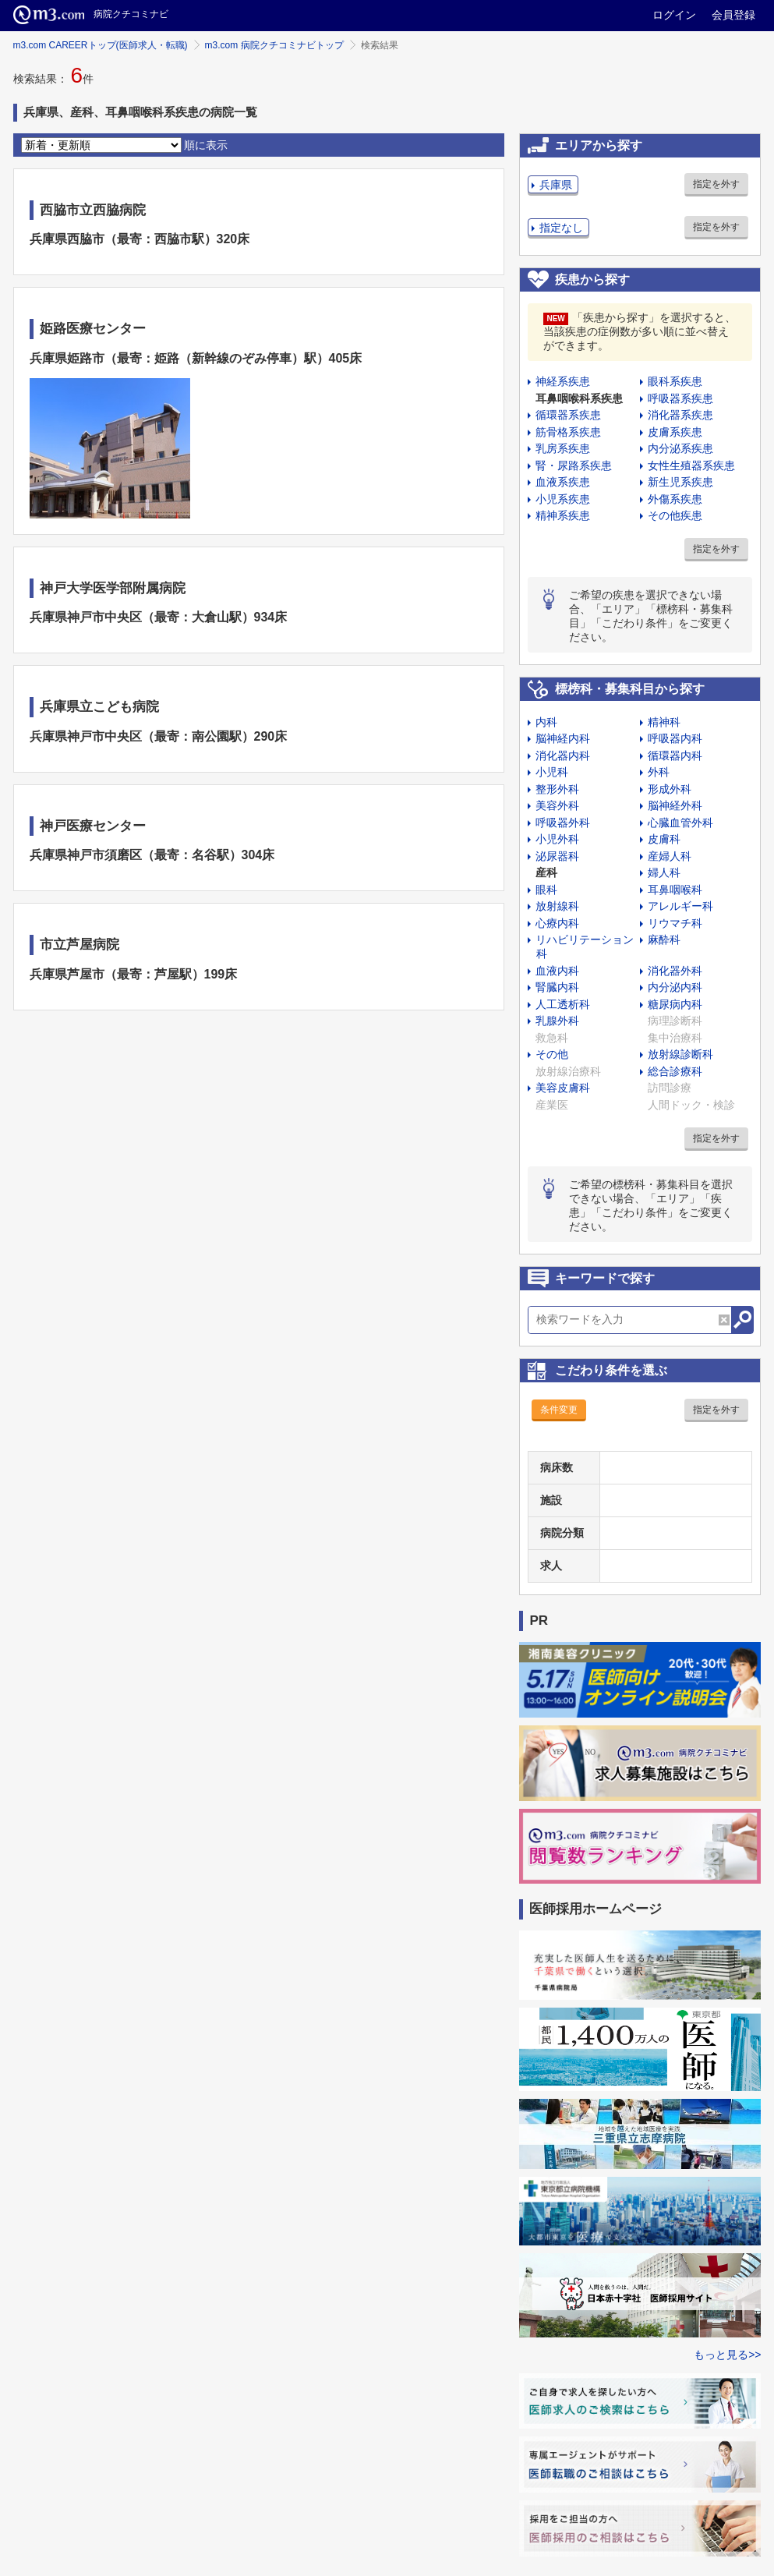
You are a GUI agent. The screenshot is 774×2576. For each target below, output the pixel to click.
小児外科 (557, 839)
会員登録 (733, 15)
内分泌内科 (675, 987)
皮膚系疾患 (675, 432)
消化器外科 (675, 970)
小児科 (551, 772)
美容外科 (557, 805)
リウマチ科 (675, 923)
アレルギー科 (680, 906)
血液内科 (557, 970)
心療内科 (557, 923)
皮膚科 (664, 839)
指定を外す (716, 184)
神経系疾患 (562, 381)
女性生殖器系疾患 (691, 465)
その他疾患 (675, 515)
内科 (546, 722)
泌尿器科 (557, 856)
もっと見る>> (727, 2354)
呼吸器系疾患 (680, 398)
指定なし (561, 227)
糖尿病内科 (675, 1004)
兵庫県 (555, 185)
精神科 (664, 722)
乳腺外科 (557, 1020)
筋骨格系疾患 (568, 432)
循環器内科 (675, 755)
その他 (551, 1054)
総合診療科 (675, 1071)
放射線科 (557, 906)
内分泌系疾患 (680, 448)
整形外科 (557, 789)
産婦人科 (669, 856)
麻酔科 (664, 939)
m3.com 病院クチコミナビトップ (274, 45)
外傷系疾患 (675, 499)
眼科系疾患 (675, 381)
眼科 (546, 889)
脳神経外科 (675, 805)
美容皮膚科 (562, 1087)
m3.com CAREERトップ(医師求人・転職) (100, 45)
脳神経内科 (562, 738)
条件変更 (559, 1409)
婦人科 (664, 872)
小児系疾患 (562, 499)
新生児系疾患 (680, 482)
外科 (659, 772)
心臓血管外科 (680, 822)
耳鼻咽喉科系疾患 (579, 398)
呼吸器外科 (562, 822)
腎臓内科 (557, 987)
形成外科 (669, 789)
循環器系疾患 (568, 415)
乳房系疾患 (562, 448)
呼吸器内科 (675, 738)
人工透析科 (562, 1004)
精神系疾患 (562, 515)
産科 (546, 872)
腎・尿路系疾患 (573, 465)
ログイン (674, 15)
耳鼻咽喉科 (675, 889)
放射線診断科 (680, 1054)
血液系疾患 (562, 482)
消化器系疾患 (680, 415)
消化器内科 (562, 755)
